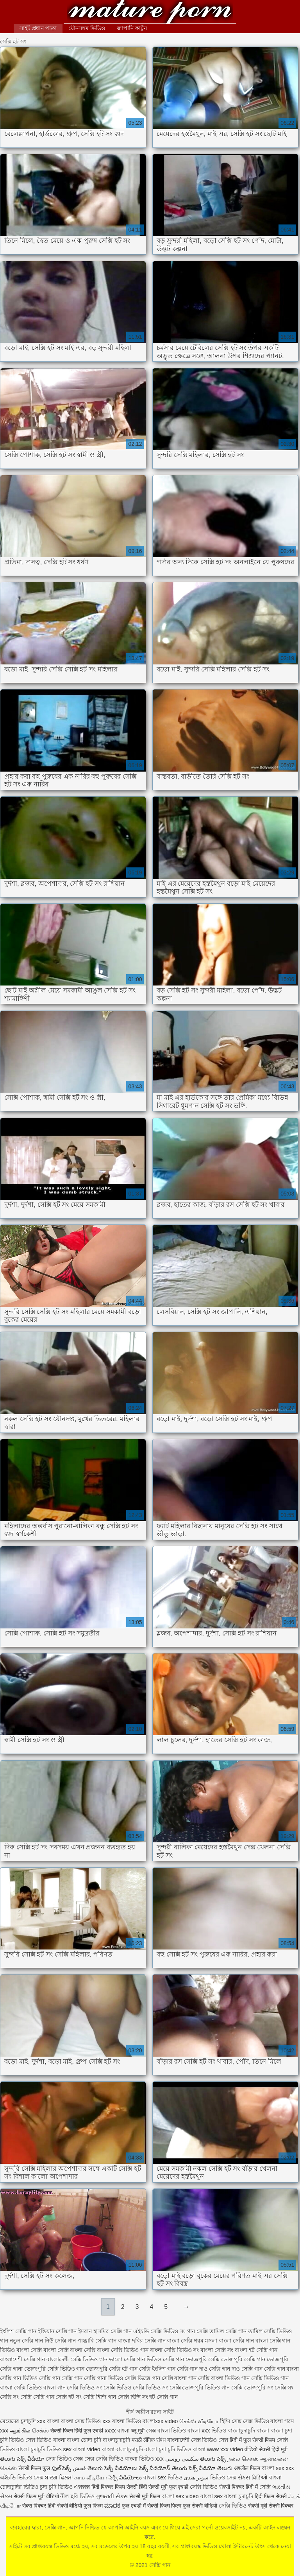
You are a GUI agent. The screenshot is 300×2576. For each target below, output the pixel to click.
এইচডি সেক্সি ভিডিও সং (159, 2331)
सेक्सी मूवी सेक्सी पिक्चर (271, 2505)
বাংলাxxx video (160, 2421)
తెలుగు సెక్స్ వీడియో (22, 2459)
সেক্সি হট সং (68, 2397)
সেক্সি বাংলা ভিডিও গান (224, 2378)
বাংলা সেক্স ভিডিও (82, 2421)
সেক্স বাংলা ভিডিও (167, 2430)
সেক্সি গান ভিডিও (19, 2378)
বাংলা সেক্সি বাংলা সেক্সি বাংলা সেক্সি (55, 2350)
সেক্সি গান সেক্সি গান (61, 2378)
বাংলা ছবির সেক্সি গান (142, 2340)
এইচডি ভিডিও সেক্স (22, 2477)
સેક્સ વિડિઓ (253, 2477)
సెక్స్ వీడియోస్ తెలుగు (163, 2468)
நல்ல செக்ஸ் (243, 2459)
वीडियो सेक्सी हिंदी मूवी (266, 2449)
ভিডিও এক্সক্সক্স (75, 2487)
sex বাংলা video (82, 2449)
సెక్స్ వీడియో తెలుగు (211, 2468)
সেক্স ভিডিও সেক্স (65, 2459)
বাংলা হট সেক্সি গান (256, 2350)
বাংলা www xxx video (218, 2449)
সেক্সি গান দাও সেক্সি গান (235, 2369)
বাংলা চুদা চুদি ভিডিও (168, 2449)
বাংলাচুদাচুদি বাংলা (248, 2430)
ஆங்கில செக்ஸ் (29, 2430)
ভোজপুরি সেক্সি (203, 2359)
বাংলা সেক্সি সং (216, 2350)
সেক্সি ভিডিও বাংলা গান (40, 2387)
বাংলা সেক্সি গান (236, 2340)
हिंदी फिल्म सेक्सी (271, 2496)
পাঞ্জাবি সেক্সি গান (96, 2340)
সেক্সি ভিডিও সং (84, 2387)
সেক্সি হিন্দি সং (133, 2397)
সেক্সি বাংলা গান (179, 2378)
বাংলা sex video (180, 2496)
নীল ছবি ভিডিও (78, 2496)
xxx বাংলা (48, 2421)
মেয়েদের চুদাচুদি (18, 2421)
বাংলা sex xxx (278, 2468)
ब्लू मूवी (138, 2430)
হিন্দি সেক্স (231, 2421)
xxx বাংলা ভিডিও (122, 2421)
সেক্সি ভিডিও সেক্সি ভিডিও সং (136, 2387)
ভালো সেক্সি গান (127, 2359)
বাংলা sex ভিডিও (163, 2477)
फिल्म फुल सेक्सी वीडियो (194, 2505)
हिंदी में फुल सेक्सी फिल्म (252, 2440)
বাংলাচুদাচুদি (117, 2440)
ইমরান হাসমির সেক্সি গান (105, 2331)
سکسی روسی (182, 2459)
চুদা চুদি (48, 2487)
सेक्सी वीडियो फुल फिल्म (81, 2505)
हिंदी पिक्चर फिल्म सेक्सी (115, 2487)
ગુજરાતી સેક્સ (112, 2496)
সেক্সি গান (150, 13)
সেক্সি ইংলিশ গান (157, 2369)
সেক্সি (265, 2487)
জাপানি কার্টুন (132, 28)
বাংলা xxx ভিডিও (207, 2430)
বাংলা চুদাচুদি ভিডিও (39, 2449)
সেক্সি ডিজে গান (142, 2378)
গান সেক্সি (197, 2331)
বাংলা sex (211, 2496)
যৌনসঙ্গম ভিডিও (86, 28)
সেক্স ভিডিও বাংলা (263, 2421)
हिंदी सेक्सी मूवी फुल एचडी (164, 2487)
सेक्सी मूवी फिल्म (144, 2496)
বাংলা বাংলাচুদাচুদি (122, 2449)
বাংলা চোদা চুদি (84, 2440)
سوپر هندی (196, 2477)
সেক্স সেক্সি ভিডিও (103, 2459)
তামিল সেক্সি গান (227, 2331)
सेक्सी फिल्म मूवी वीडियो (36, 2496)
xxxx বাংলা (117, 2430)
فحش (79, 2468)
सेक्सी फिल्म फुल (34, 2468)
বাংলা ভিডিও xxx (144, 2459)
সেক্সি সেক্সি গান (37, 2397)
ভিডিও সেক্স (215, 2440)
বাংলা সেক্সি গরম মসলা (192, 2340)
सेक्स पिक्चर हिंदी (38, 2505)
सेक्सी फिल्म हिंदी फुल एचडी (77, 2430)
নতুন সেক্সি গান (26, 2340)
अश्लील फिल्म (247, 2468)
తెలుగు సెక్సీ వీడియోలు (113, 2468)
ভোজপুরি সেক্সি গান (243, 2359)
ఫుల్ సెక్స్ (61, 2468)
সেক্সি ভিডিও (204, 2487)
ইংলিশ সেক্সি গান (18, 2331)
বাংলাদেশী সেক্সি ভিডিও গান (77, 2359)
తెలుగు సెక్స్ (213, 2459)
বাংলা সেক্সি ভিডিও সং (174, 2350)
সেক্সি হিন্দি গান (99, 2397)
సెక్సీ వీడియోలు (125, 2477)
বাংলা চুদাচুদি (238, 2496)
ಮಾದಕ (112, 2505)
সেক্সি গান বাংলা (281, 2369)
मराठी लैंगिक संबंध (149, 2440)
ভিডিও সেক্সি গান (165, 2359)
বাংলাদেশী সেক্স (184, 2440)
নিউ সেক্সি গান (60, 2340)
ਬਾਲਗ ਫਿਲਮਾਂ (59, 2477)
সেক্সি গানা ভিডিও (103, 2378)
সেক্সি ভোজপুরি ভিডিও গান (200, 2387)
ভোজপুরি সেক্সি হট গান (112, 2369)
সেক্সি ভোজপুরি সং (252, 2387)
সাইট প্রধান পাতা (38, 28)
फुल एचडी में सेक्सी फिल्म (146, 2505)
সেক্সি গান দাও (192, 2369)
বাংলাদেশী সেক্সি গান (22, 2359)
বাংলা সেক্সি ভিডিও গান (122, 2350)
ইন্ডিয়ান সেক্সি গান (57, 2331)
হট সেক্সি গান (163, 2397)
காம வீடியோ (90, 2477)
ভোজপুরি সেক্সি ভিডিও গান (54, 2369)
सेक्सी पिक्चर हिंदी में (238, 2487)
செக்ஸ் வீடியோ (198, 2421)
